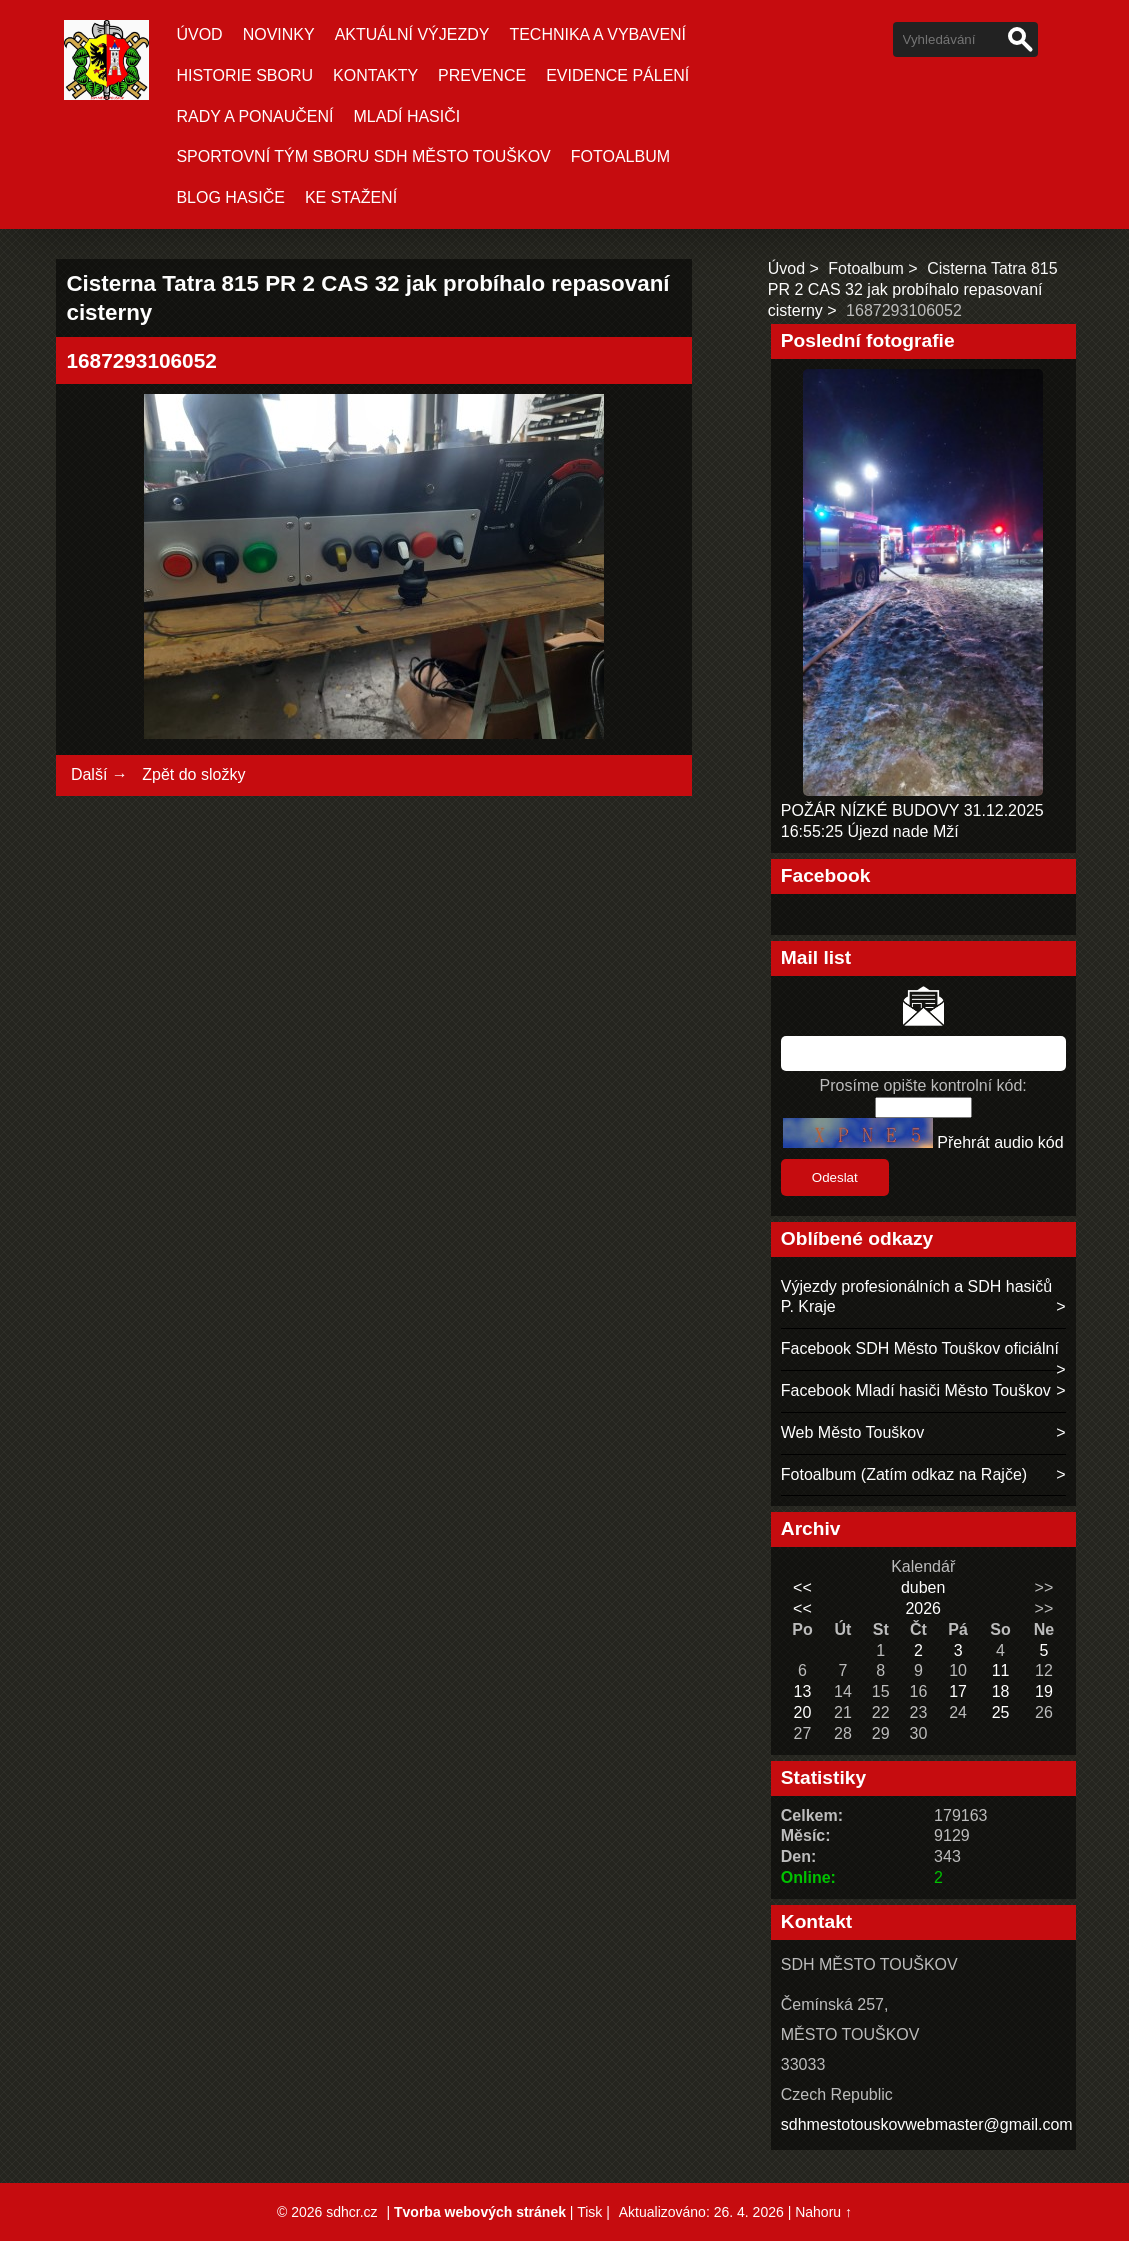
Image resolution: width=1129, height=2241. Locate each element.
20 (803, 1712)
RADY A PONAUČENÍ (254, 116)
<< (802, 1587)
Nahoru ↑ (823, 2212)
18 (1001, 1691)
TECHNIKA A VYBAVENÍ (597, 34)
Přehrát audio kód (1000, 1142)
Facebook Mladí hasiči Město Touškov (916, 1390)
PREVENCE (482, 75)
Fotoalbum (620, 156)
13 (803, 1691)
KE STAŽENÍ (351, 197)
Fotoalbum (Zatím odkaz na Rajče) (904, 1474)
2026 (923, 1608)
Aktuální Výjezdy (412, 34)
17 (958, 1691)
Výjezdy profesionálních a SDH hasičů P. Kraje (916, 1297)
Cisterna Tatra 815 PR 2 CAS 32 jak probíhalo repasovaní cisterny (913, 289)
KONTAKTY (375, 75)
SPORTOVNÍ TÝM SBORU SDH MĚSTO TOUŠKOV (363, 156)
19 (1044, 1691)
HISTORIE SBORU (244, 75)
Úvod (199, 34)
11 (1001, 1670)
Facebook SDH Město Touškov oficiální (920, 1348)
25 (1001, 1712)
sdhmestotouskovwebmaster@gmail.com (927, 2124)
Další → (99, 774)
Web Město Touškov (852, 1432)
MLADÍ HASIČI (407, 116)
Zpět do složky (193, 774)
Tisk (589, 2212)
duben (923, 1587)
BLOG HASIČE (230, 197)
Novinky (279, 34)
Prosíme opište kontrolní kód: (923, 1085)
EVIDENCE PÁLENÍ (617, 75)
